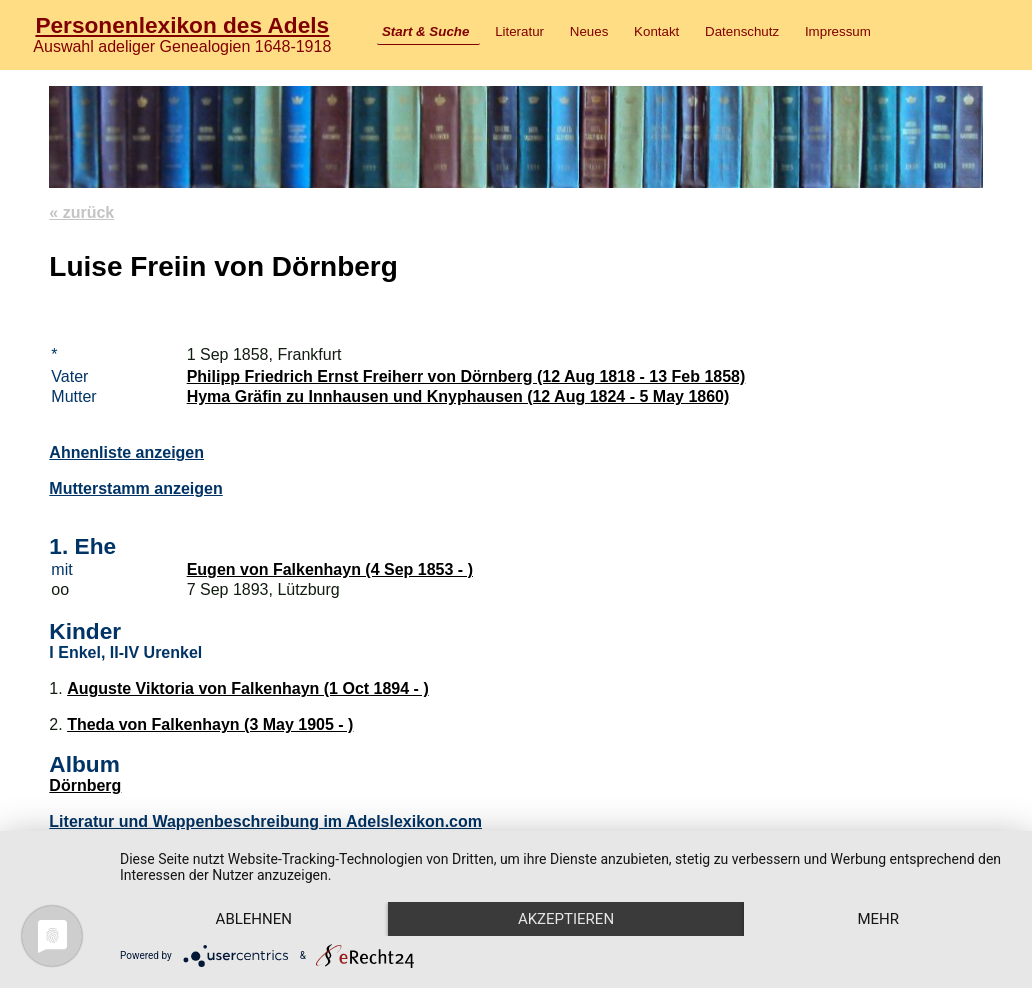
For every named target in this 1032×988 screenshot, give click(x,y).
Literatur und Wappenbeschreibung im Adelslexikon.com (265, 821)
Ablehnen (254, 919)
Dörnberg (85, 785)
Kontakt (656, 31)
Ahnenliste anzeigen (126, 452)
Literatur (519, 31)
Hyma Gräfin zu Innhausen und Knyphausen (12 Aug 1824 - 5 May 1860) (458, 396)
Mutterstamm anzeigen (135, 488)
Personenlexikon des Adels (182, 25)
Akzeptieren (566, 919)
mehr (878, 919)
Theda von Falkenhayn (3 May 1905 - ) (210, 724)
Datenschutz (742, 31)
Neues (589, 31)
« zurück (81, 212)
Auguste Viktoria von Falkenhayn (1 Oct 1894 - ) (248, 688)
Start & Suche (425, 31)
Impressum (838, 31)
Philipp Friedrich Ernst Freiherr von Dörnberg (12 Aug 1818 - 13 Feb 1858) (466, 376)
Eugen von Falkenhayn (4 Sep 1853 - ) (330, 569)
